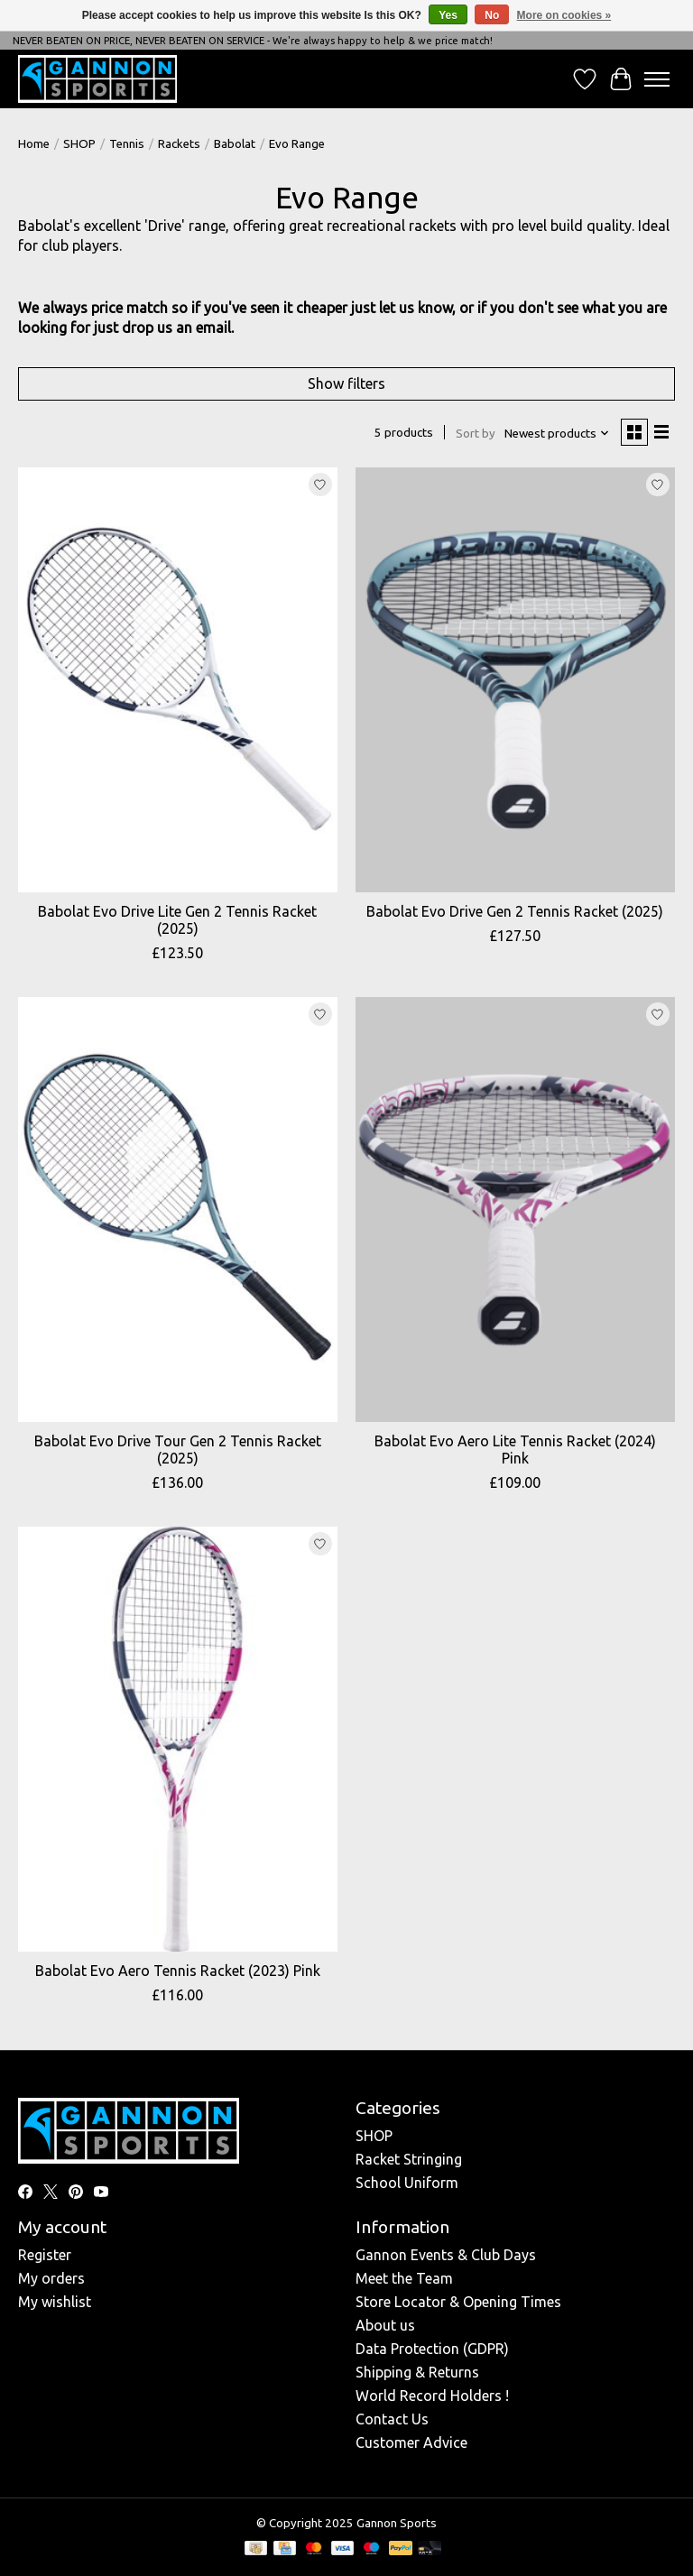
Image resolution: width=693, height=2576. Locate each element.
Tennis (126, 144)
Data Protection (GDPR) (432, 2349)
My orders (51, 2278)
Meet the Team (404, 2278)
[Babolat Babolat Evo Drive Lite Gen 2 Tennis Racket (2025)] (177, 679)
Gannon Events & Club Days (446, 2255)
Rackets (179, 144)
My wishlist (54, 2302)
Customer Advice (411, 2442)
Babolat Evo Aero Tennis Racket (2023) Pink (177, 1970)
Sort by (475, 433)
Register (44, 2255)
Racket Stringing (409, 2159)
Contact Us (392, 2419)
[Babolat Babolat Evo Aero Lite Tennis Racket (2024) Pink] (515, 1209)
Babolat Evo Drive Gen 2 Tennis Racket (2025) (514, 911)
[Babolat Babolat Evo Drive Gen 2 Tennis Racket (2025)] (515, 679)
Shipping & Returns (417, 2372)
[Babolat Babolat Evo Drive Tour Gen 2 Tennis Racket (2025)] (177, 1209)
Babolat (234, 144)
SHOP (79, 144)
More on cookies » (564, 15)
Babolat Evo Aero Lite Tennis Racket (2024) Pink (515, 1449)
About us (385, 2325)
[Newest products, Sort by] (557, 433)
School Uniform (407, 2182)
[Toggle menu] (657, 79)
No (492, 15)
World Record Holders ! (432, 2395)
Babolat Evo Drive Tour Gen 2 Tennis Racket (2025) (177, 1449)
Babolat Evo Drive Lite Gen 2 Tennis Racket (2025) (177, 920)
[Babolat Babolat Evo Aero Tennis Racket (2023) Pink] (177, 1739)
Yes (448, 15)
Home (34, 144)
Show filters (346, 383)
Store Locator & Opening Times (458, 2302)
